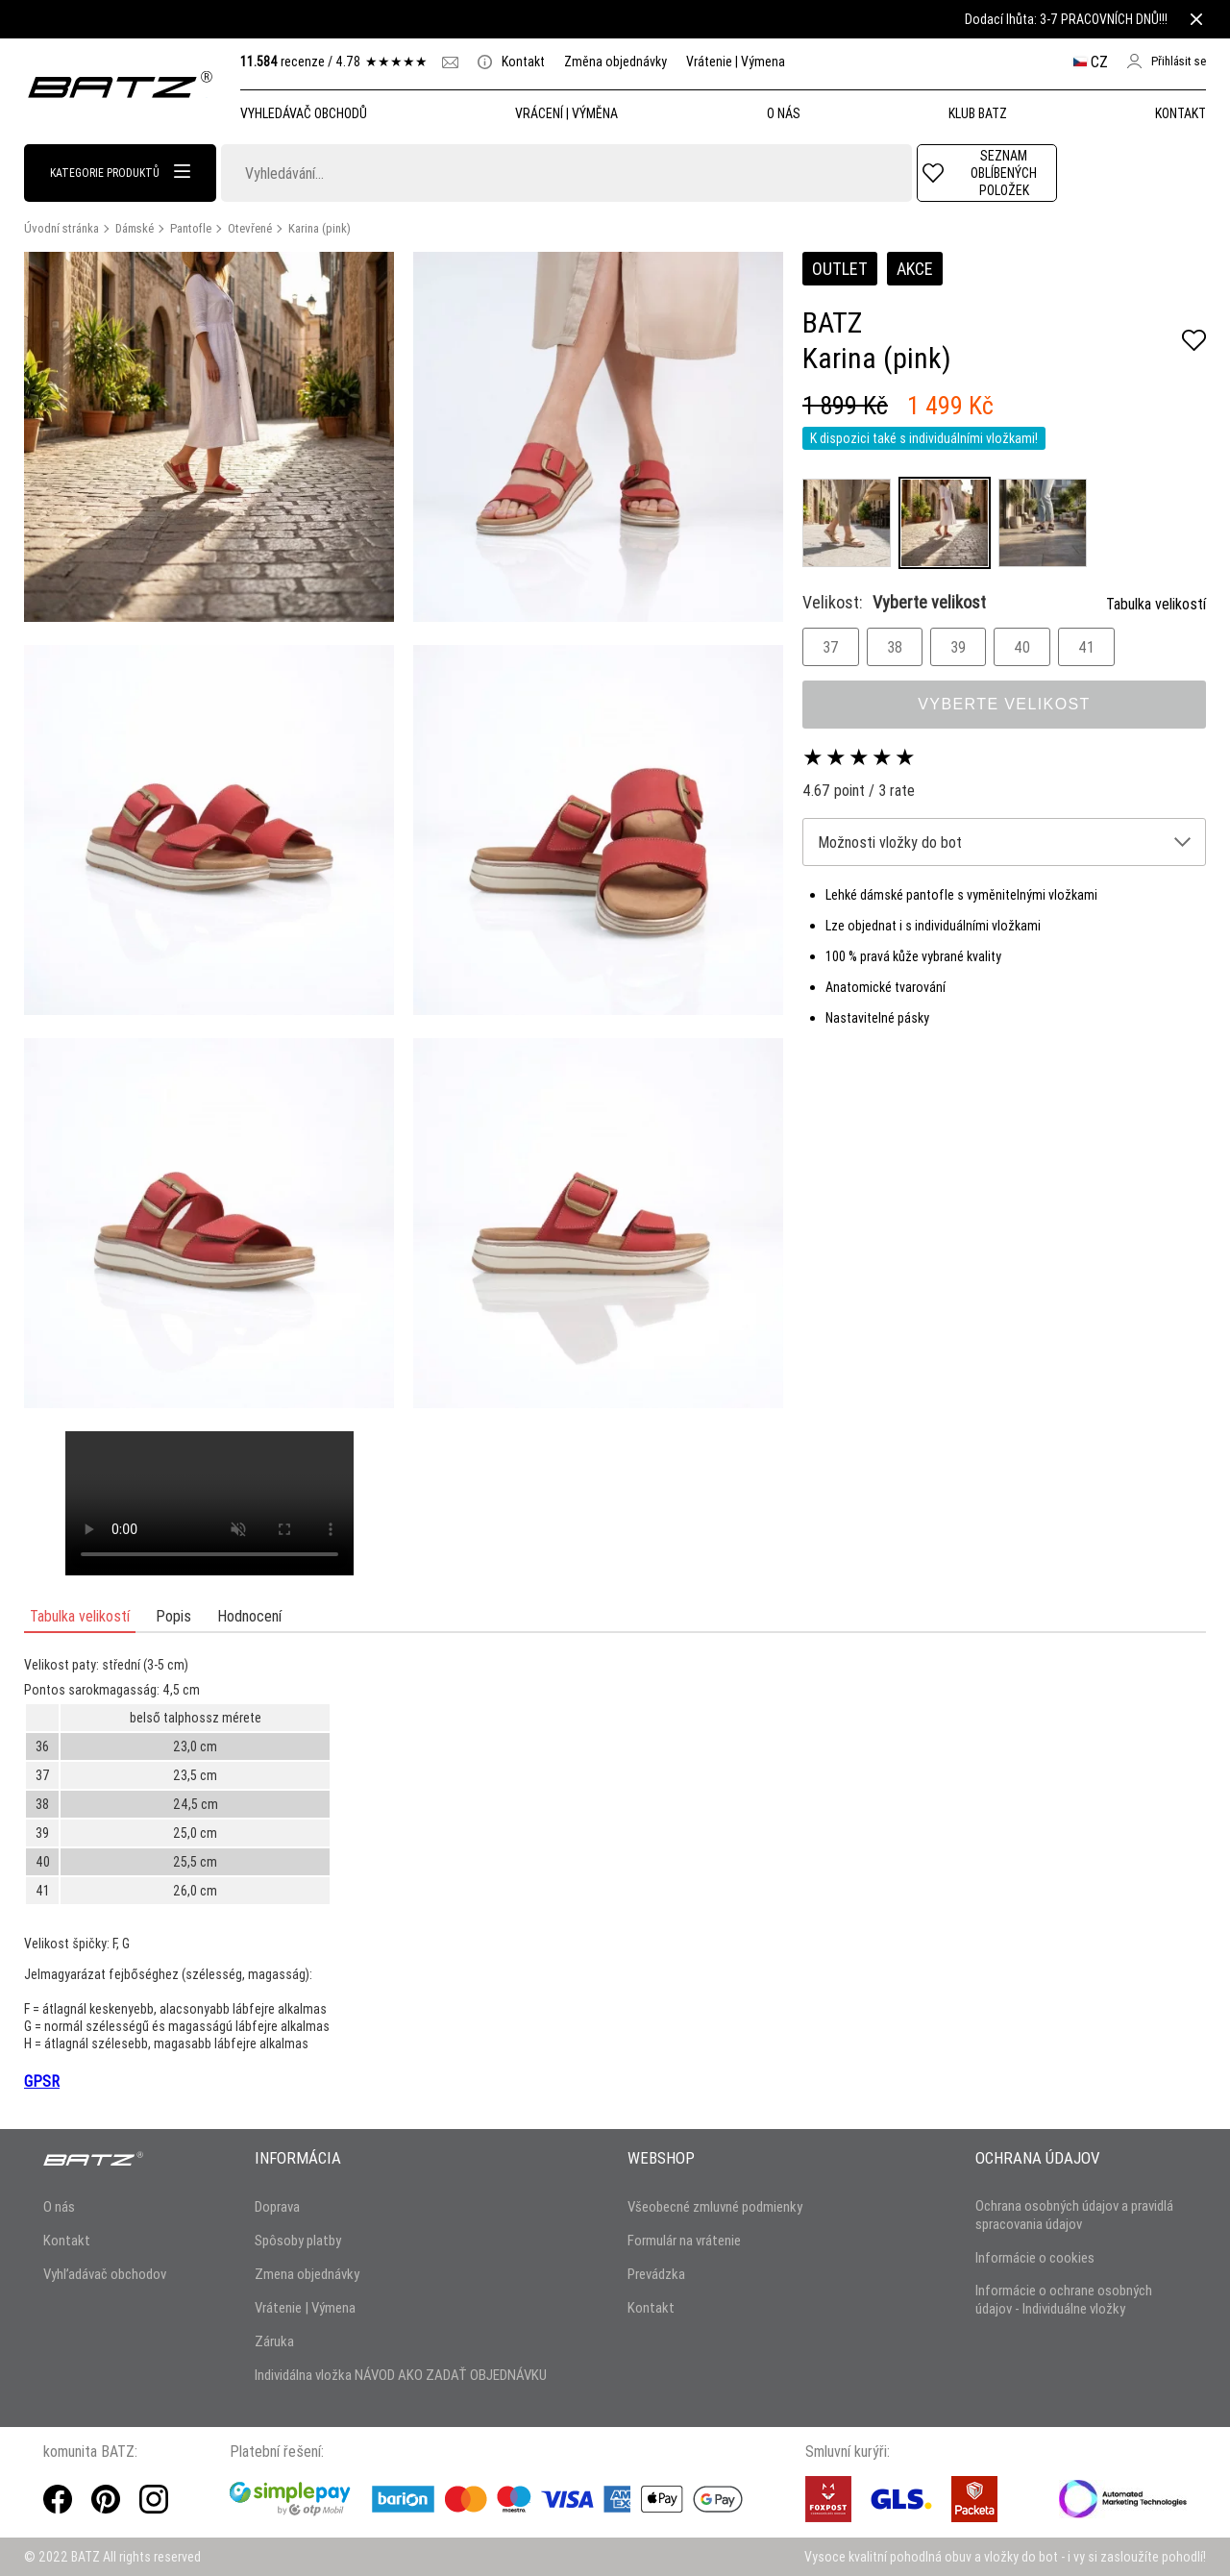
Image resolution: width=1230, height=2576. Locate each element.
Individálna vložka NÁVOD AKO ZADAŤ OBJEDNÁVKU (401, 2374)
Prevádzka (656, 2274)
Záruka (274, 2341)
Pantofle (190, 228)
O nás (59, 2206)
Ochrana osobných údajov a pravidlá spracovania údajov (1074, 2214)
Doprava (277, 2206)
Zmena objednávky (307, 2274)
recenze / (334, 61)
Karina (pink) (319, 228)
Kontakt (511, 61)
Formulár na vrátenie (684, 2240)
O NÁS (783, 113)
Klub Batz (977, 113)
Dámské (134, 228)
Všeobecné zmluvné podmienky (714, 2206)
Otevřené (250, 228)
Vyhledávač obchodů (303, 113)
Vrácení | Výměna (566, 113)
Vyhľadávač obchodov (104, 2274)
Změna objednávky (615, 61)
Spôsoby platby (298, 2240)
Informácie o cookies (1035, 2257)
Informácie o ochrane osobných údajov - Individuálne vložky (1063, 2299)
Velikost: (894, 602)
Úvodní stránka (61, 228)
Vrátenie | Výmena (735, 61)
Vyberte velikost (1004, 704)
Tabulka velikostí (1156, 603)
